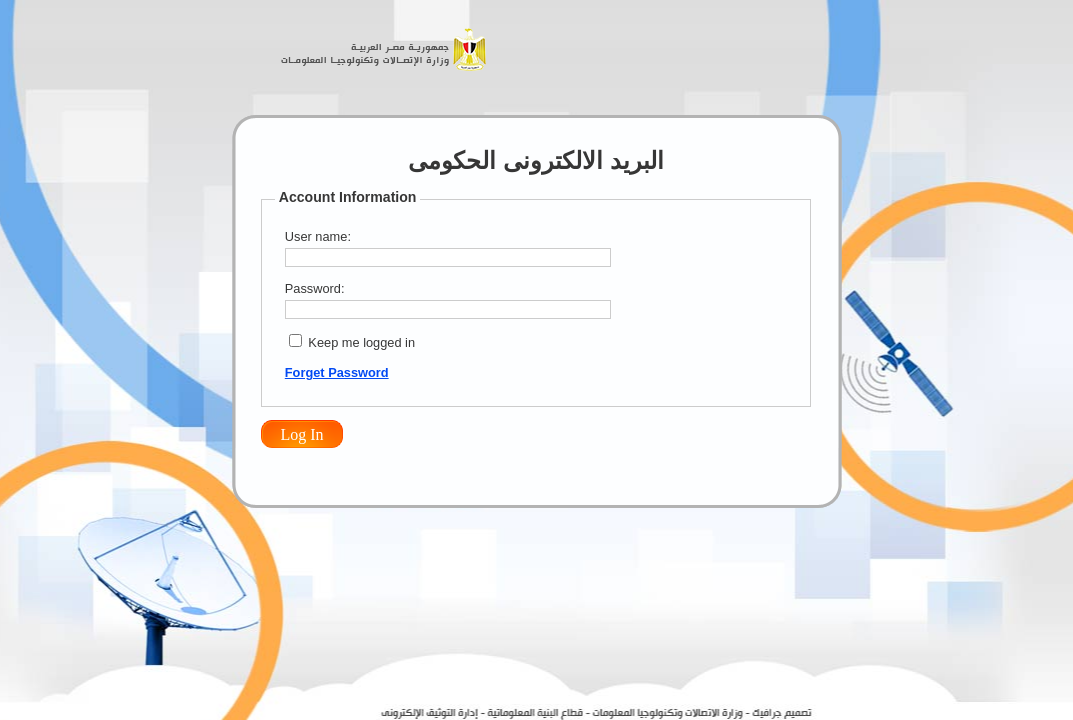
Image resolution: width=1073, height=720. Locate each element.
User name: (318, 236)
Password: (315, 288)
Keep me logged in (361, 342)
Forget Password (337, 372)
